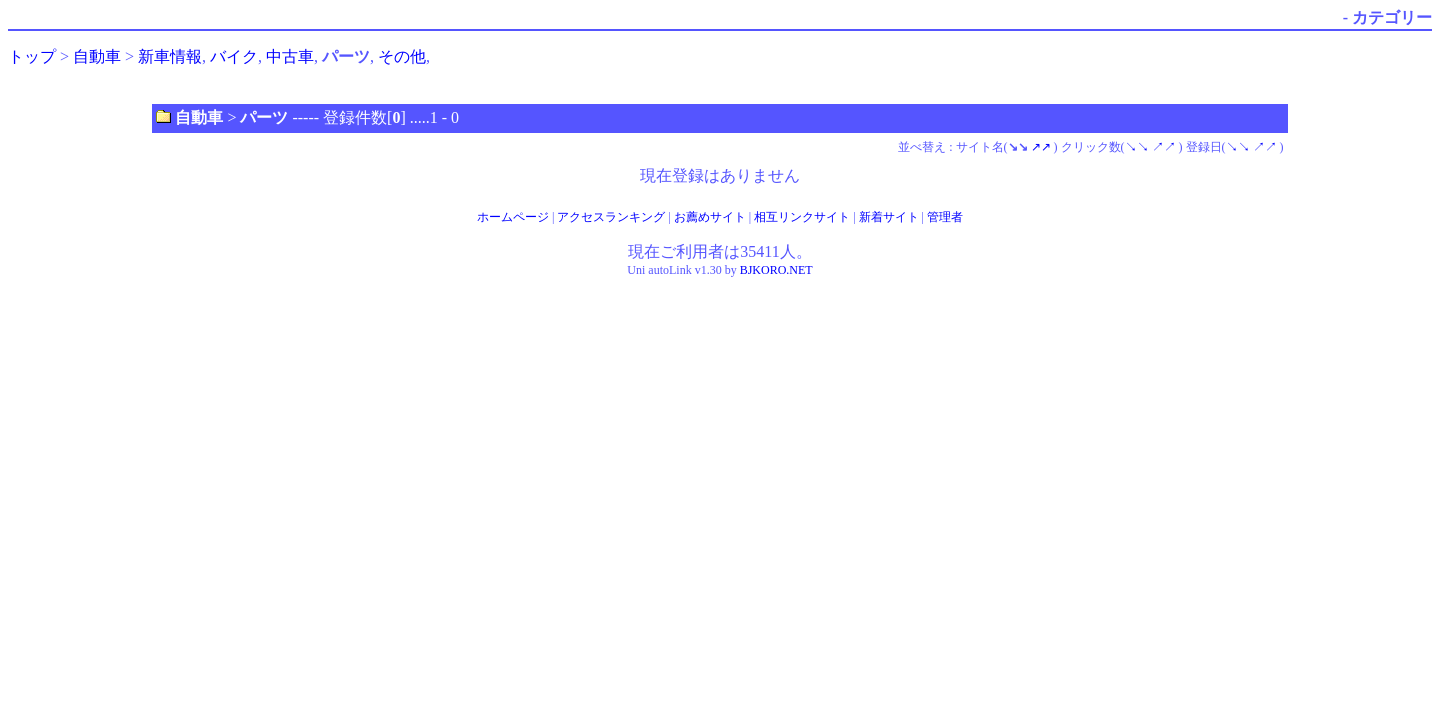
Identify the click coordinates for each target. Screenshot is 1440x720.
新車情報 (170, 56)
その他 (402, 56)
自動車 (97, 56)
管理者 (945, 217)
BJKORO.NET (776, 270)
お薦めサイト (710, 217)
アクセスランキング (611, 217)
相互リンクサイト (802, 217)
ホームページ (513, 217)
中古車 (290, 56)
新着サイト (889, 217)
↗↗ (1041, 147)
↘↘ (1137, 147)
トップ (32, 56)
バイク (234, 56)
